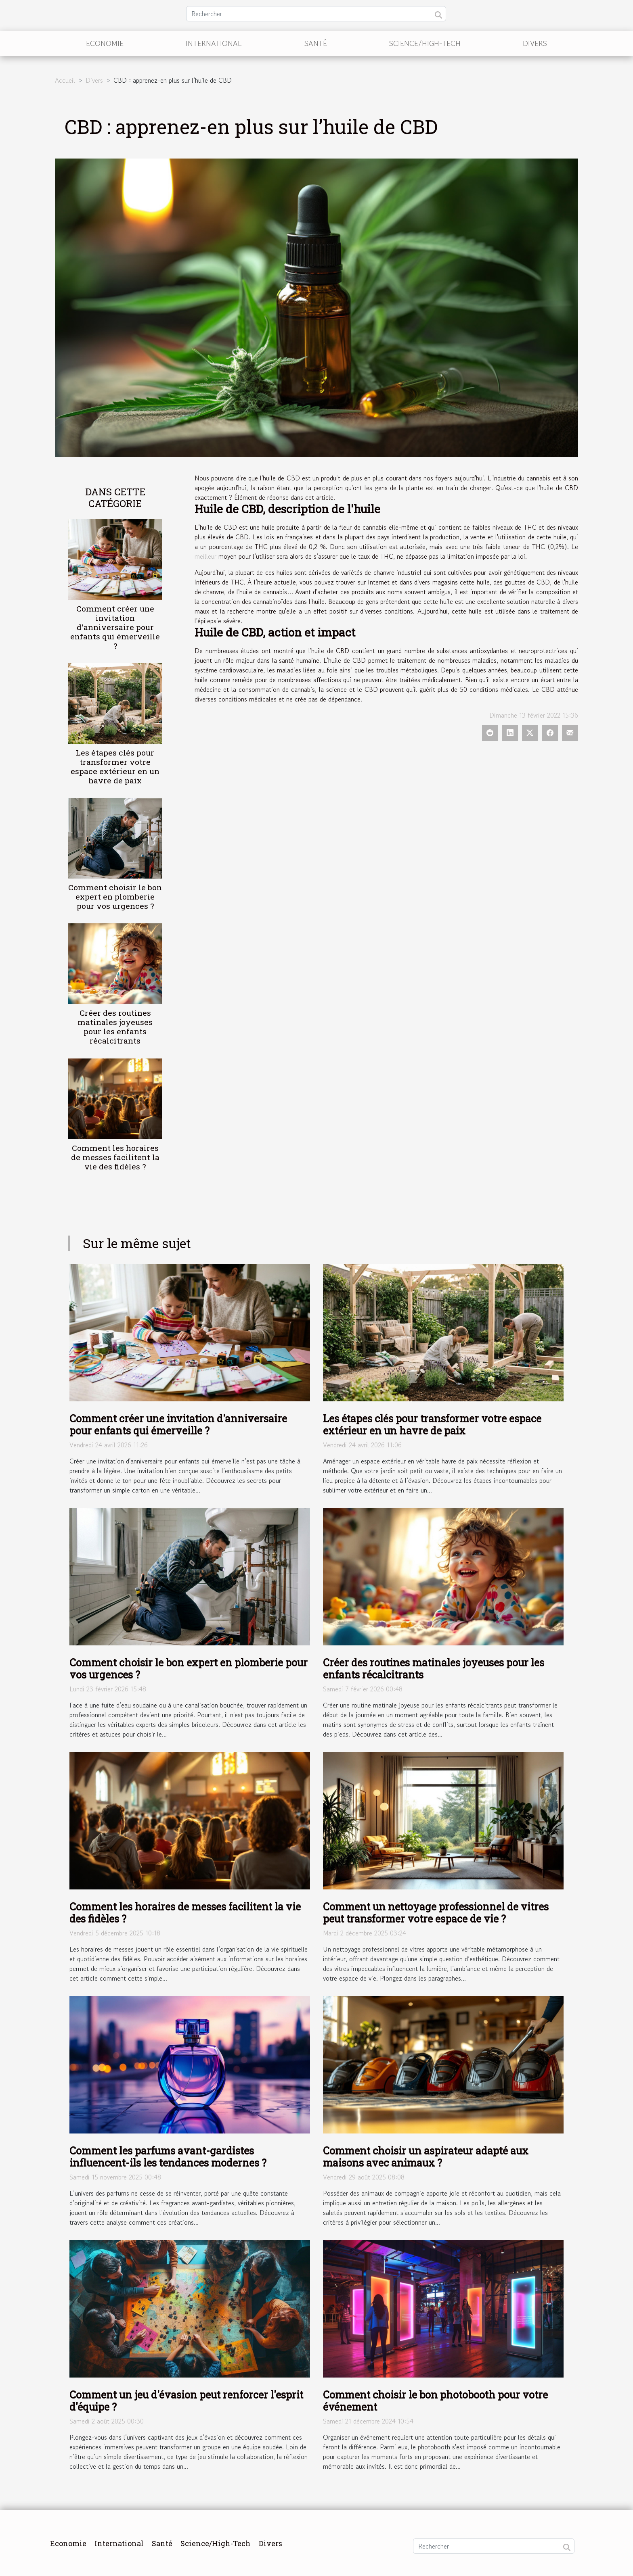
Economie (105, 43)
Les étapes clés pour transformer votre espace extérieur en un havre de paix (115, 766)
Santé (315, 43)
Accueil (65, 80)
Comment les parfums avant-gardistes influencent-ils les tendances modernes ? (167, 2156)
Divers (535, 43)
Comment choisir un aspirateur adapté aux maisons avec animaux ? (425, 2156)
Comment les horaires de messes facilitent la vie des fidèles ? (115, 1157)
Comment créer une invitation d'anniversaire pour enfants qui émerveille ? (115, 627)
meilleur (205, 556)
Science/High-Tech (425, 43)
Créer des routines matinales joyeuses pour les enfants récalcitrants (115, 1027)
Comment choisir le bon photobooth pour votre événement (435, 2400)
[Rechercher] (316, 13)
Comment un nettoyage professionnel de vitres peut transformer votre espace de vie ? (436, 1912)
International (214, 43)
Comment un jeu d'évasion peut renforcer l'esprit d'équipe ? (186, 2400)
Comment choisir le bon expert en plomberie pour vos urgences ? (115, 896)
